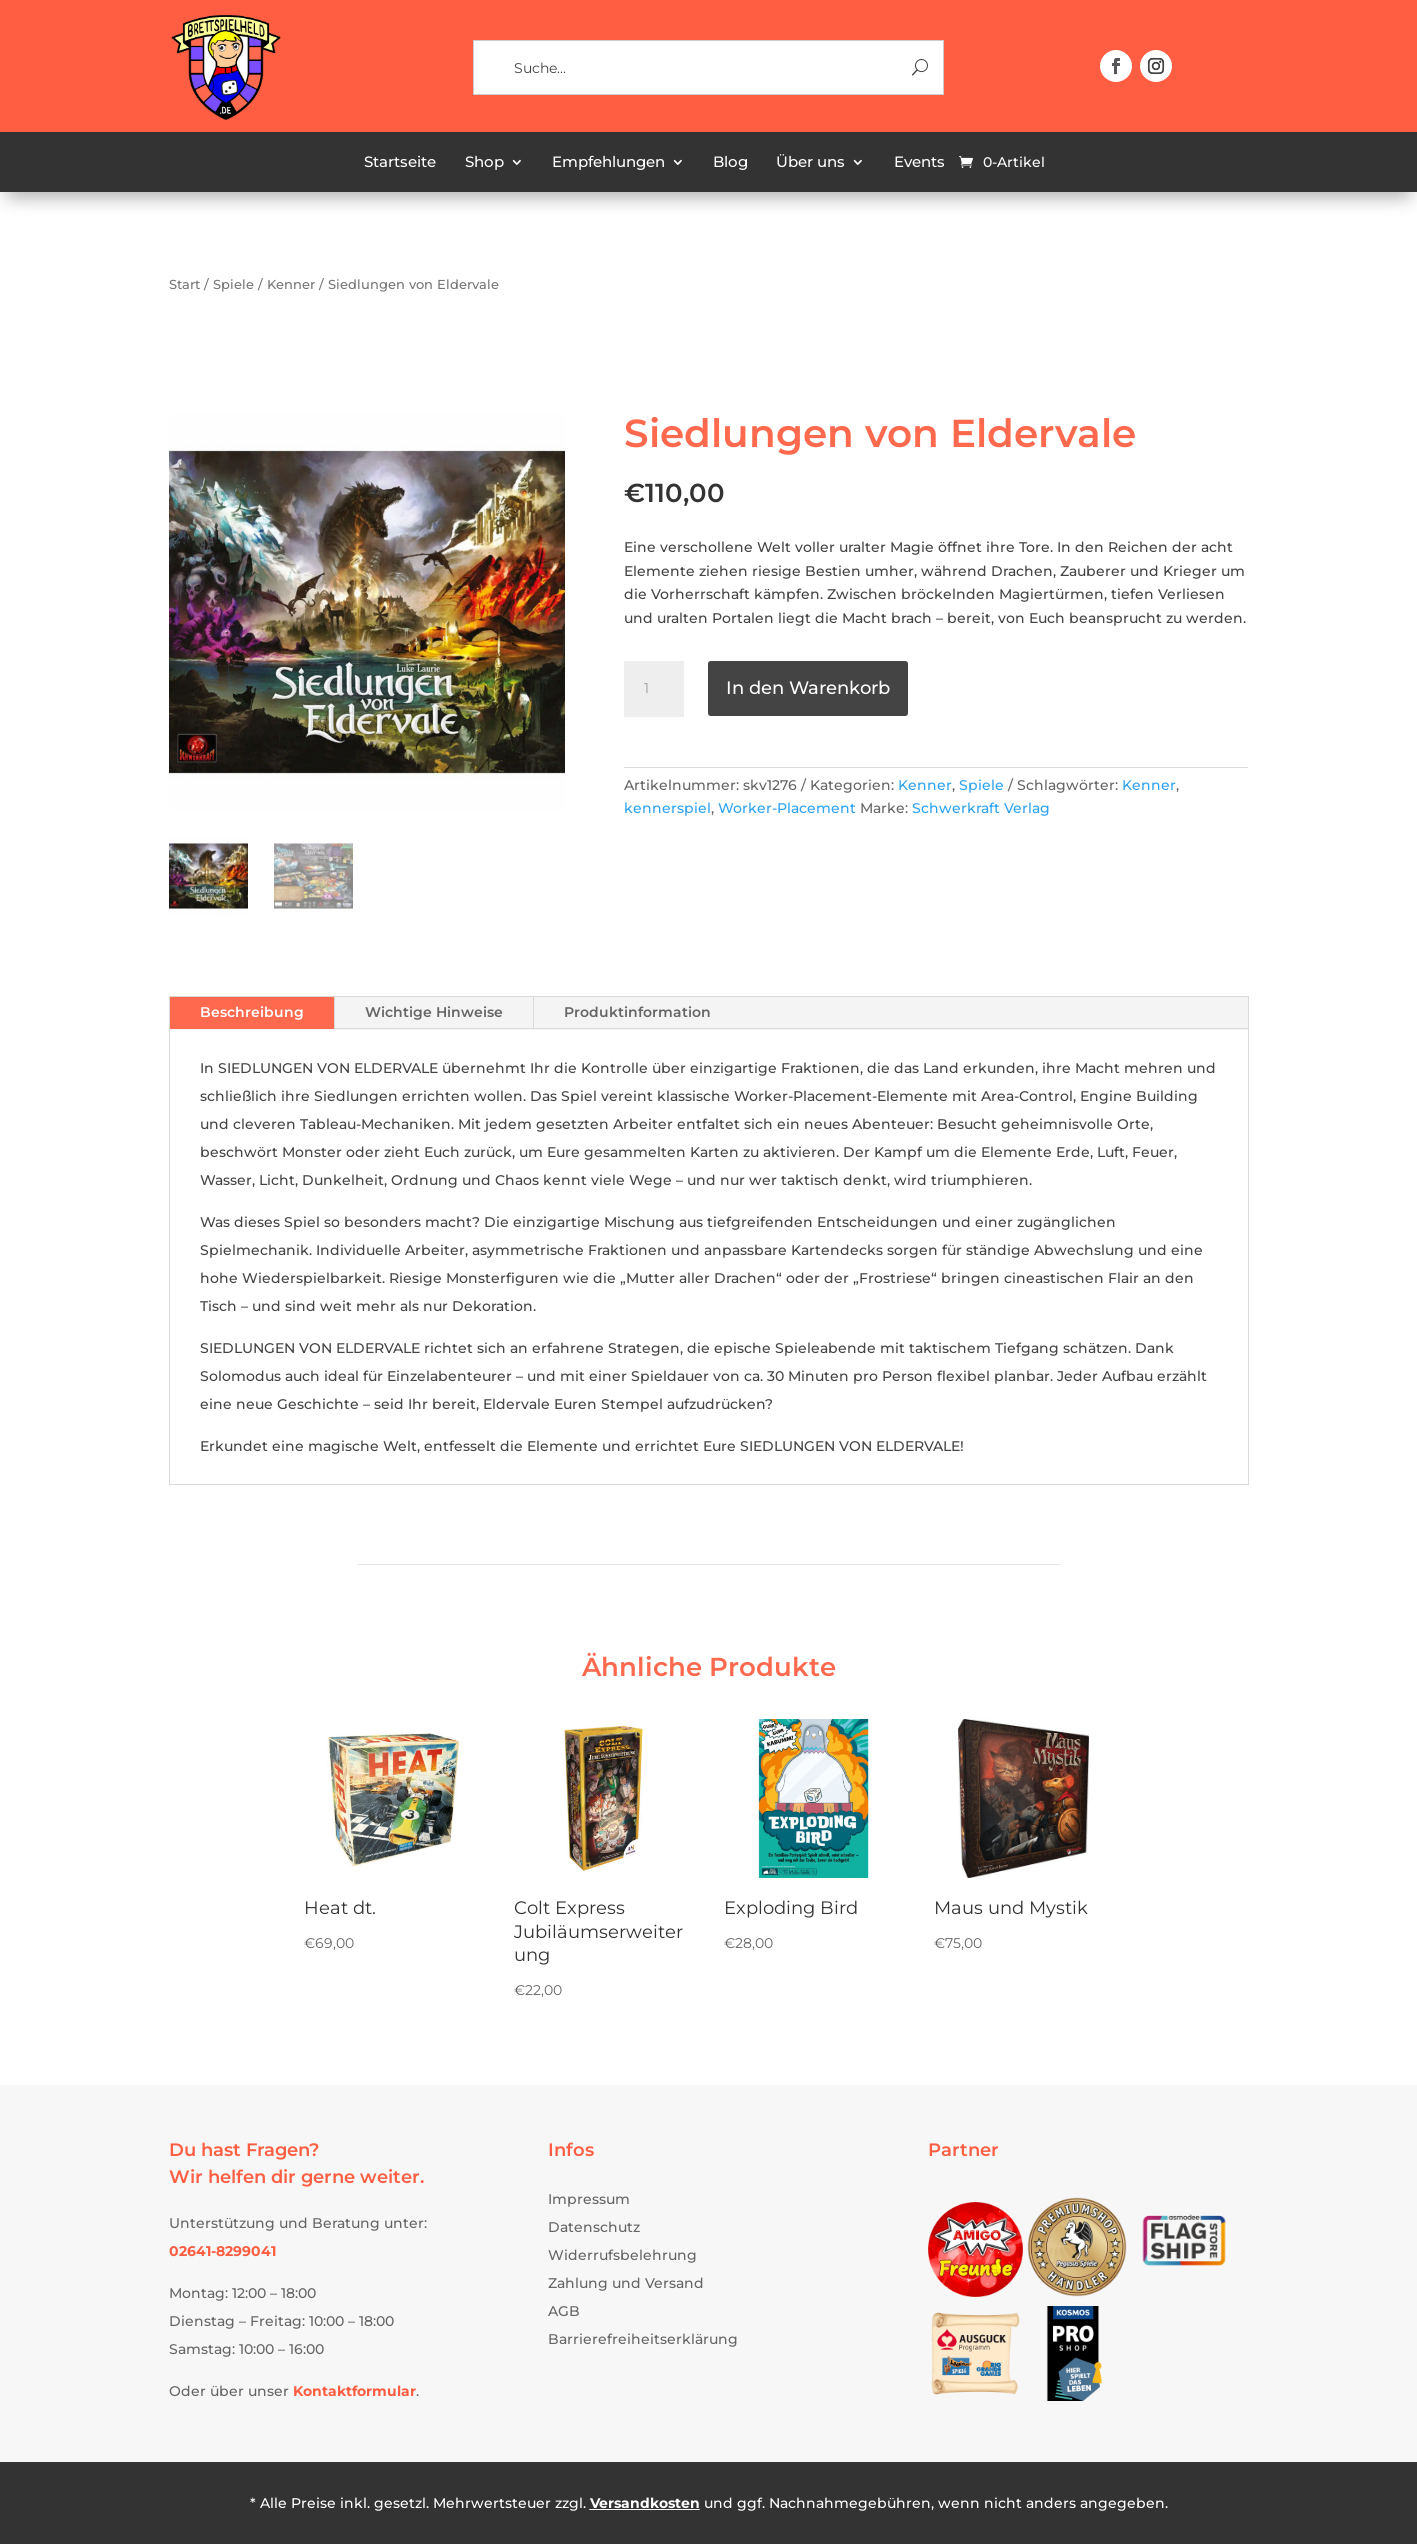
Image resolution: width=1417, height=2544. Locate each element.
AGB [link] (564, 2311)
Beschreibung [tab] (252, 1012)
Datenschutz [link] (594, 2227)
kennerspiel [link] (667, 808)
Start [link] (184, 284)
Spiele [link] (233, 284)
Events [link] (919, 163)
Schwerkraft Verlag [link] (981, 808)
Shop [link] (484, 163)
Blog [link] (730, 163)
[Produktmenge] (654, 689)
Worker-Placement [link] (787, 808)
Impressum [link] (589, 2199)
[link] (225, 117)
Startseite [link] (400, 163)
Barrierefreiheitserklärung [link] (643, 2339)
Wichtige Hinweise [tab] (434, 1012)
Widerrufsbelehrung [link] (622, 2255)
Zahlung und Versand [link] (626, 2283)
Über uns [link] (810, 163)
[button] (1116, 66)
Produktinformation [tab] (637, 1012)
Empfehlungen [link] (608, 163)
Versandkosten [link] (645, 2503)
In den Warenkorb (808, 688)
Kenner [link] (291, 284)
